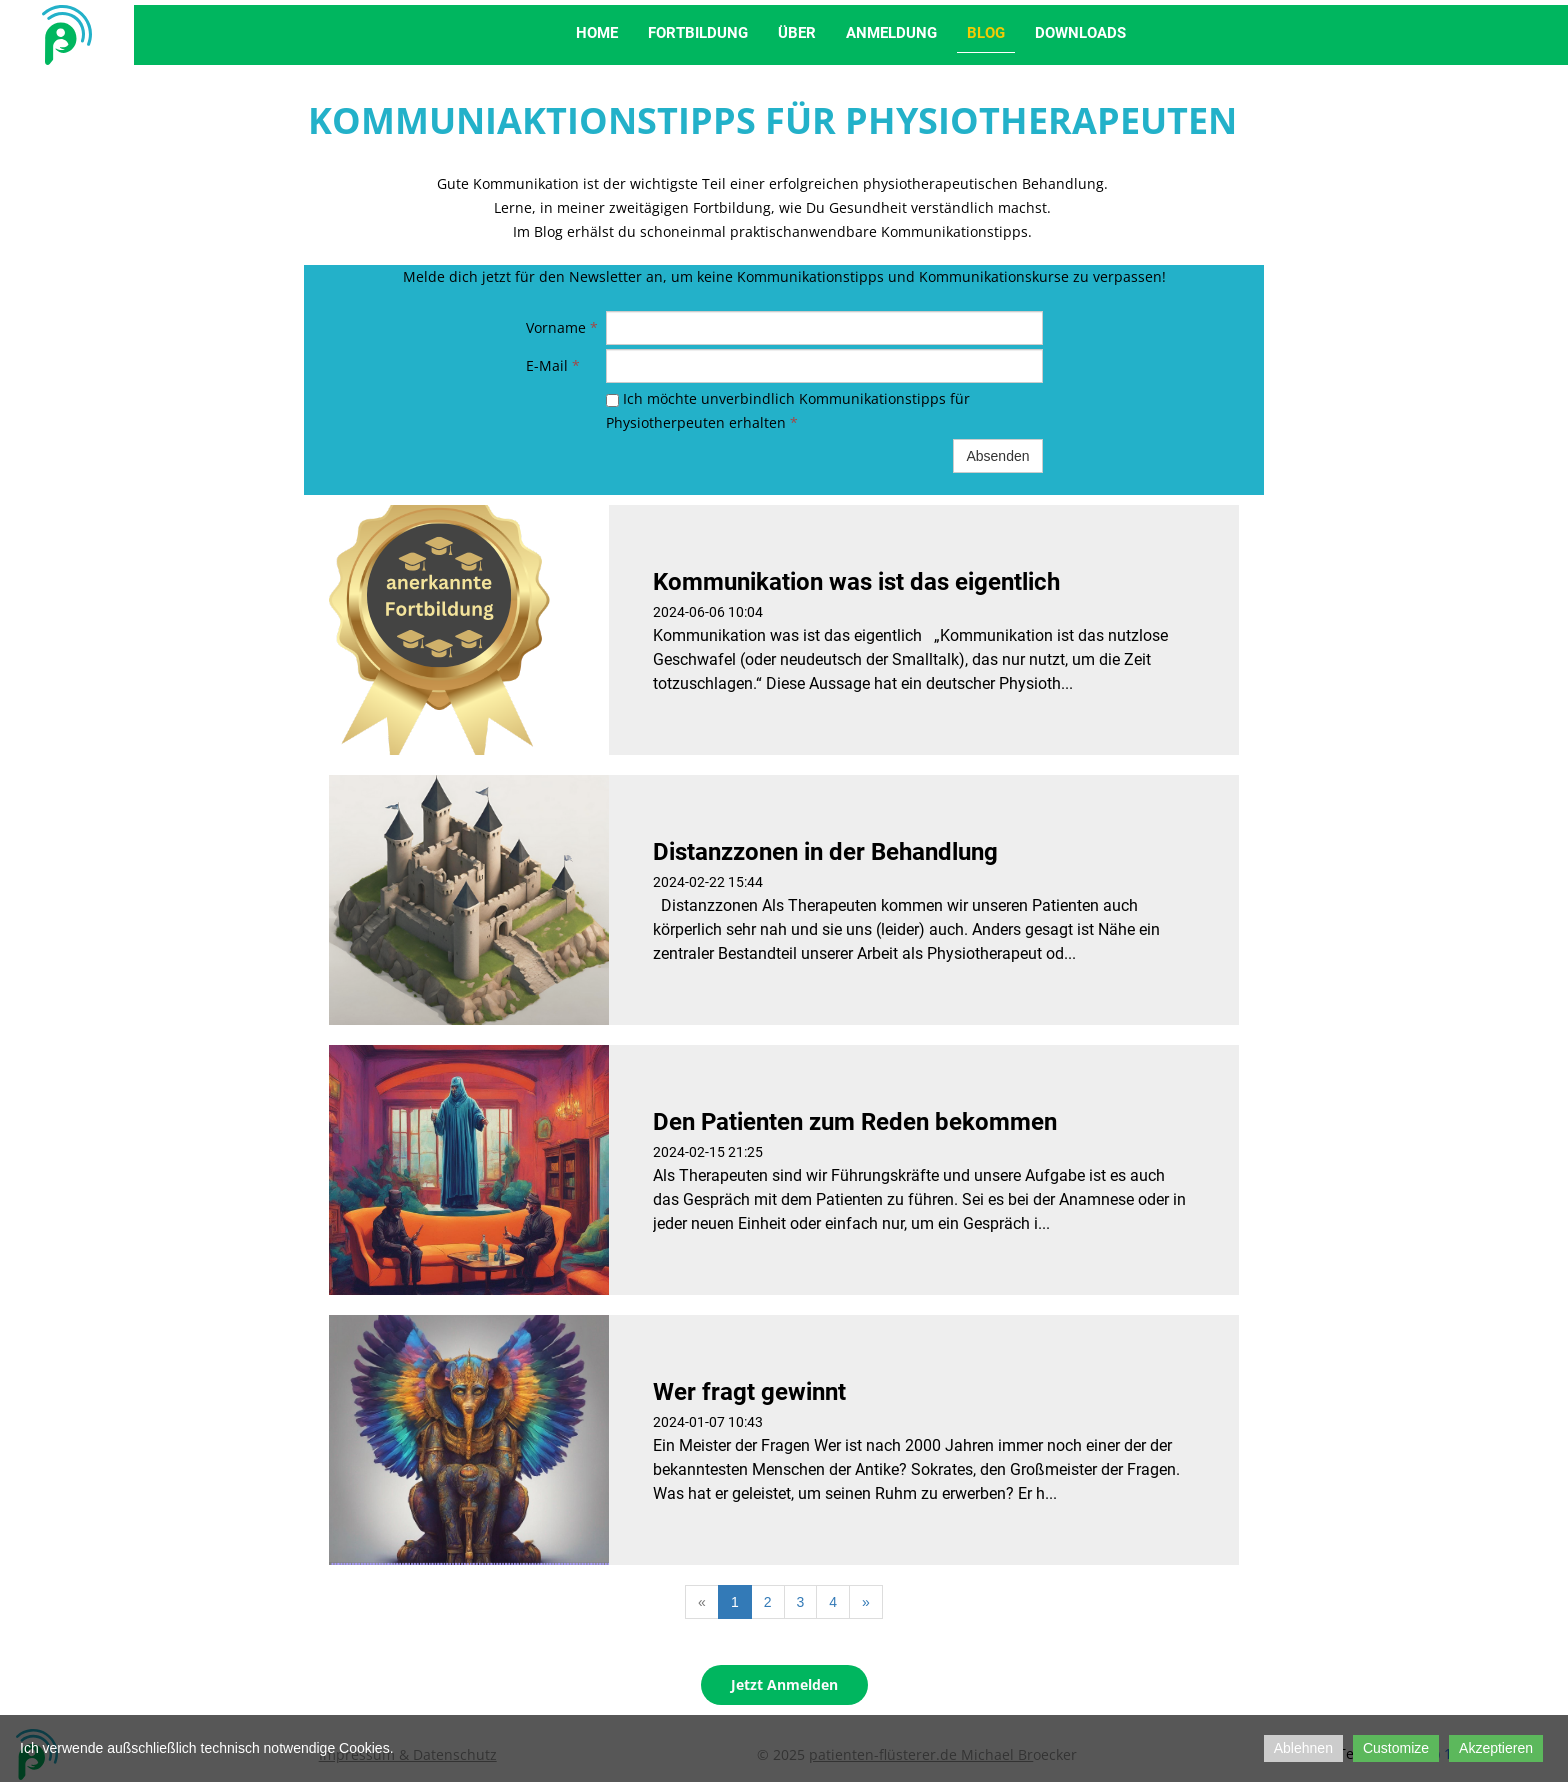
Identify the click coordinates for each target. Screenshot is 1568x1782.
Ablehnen (1303, 1748)
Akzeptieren (1496, 1748)
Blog (986, 33)
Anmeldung (891, 33)
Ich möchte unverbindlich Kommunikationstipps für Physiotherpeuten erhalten (788, 410)
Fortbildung (698, 33)
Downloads (1080, 33)
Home (597, 33)
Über (797, 33)
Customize (1396, 1748)
